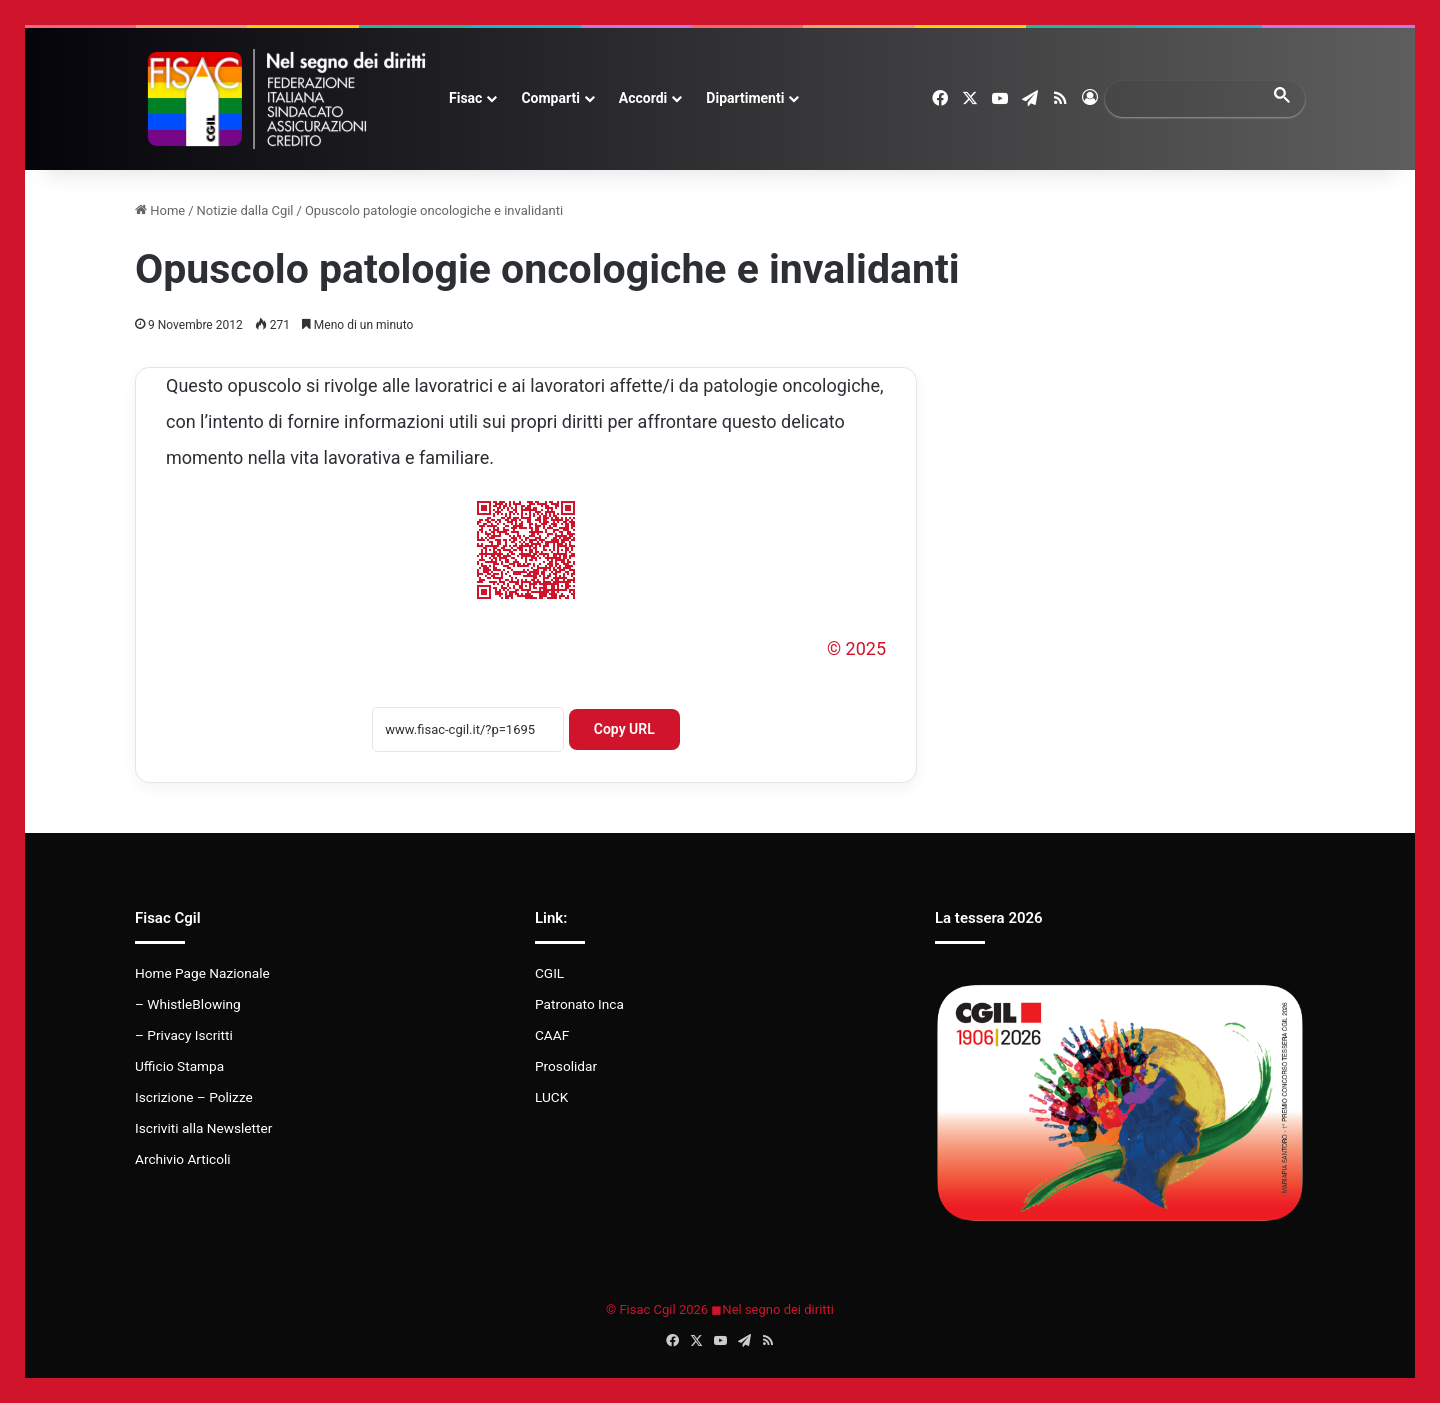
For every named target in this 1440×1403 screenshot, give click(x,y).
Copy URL (624, 729)
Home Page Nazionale (202, 973)
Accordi (643, 98)
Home (160, 210)
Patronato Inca (579, 1004)
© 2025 (856, 648)
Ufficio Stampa (179, 1066)
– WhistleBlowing (188, 1004)
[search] (1187, 98)
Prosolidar (566, 1066)
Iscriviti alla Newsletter (203, 1128)
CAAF (552, 1035)
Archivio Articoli (183, 1159)
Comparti (550, 98)
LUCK (551, 1097)
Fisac (465, 98)
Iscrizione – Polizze (194, 1097)
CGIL (549, 973)
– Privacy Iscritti (184, 1035)
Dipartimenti (745, 98)
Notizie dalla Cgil (245, 210)
